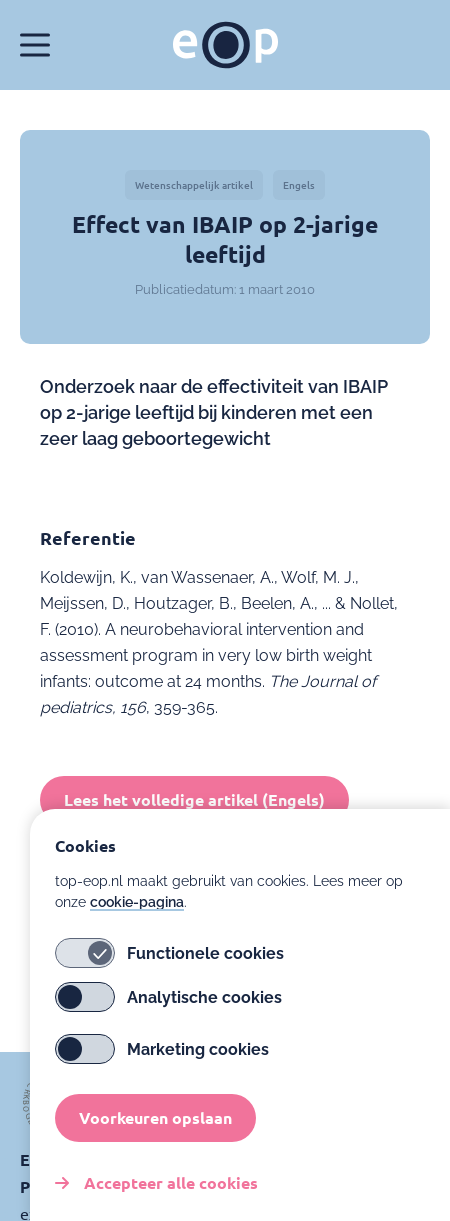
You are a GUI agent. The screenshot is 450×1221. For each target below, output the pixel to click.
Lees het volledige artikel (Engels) (194, 799)
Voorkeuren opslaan (155, 1136)
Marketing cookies (162, 1068)
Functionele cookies (169, 972)
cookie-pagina (137, 921)
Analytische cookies (168, 1016)
